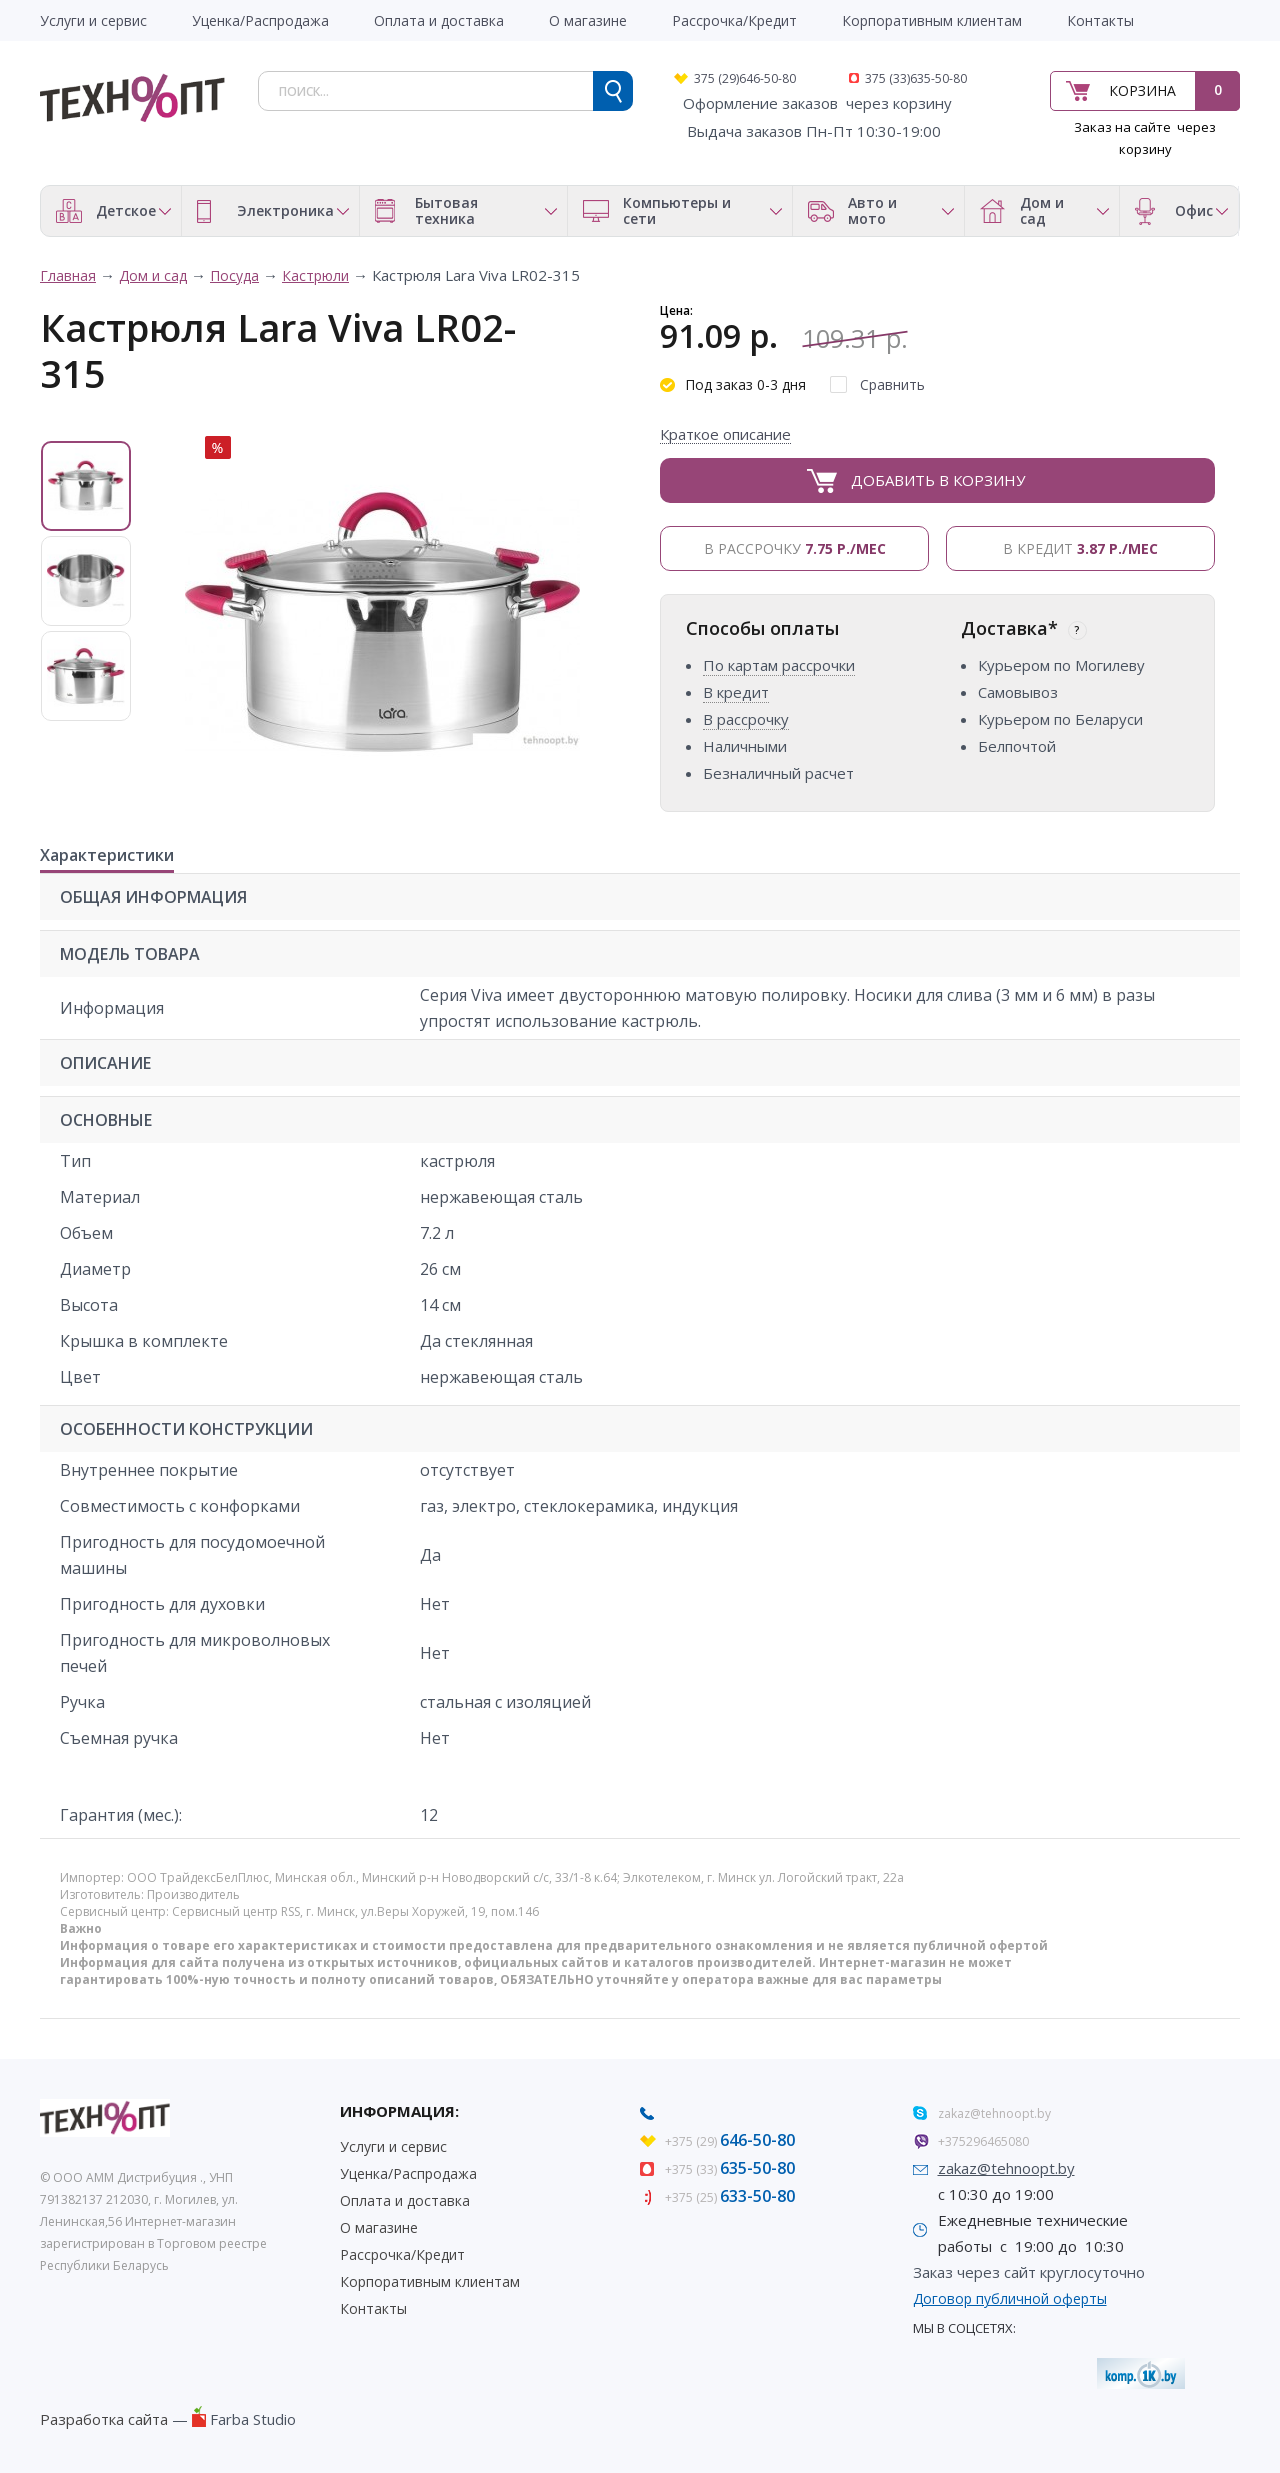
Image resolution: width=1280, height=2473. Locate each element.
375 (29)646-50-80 (745, 78)
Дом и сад (153, 275)
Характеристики (107, 855)
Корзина (1142, 90)
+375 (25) (730, 2197)
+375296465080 (983, 2141)
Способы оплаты (762, 628)
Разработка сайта (104, 2419)
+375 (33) (730, 2169)
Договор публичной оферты (1010, 2298)
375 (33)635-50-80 (916, 78)
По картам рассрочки (779, 665)
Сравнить (892, 384)
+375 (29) (730, 2141)
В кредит (1080, 548)
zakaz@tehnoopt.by (994, 2113)
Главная (68, 275)
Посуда (234, 275)
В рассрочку (795, 548)
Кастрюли (315, 275)
